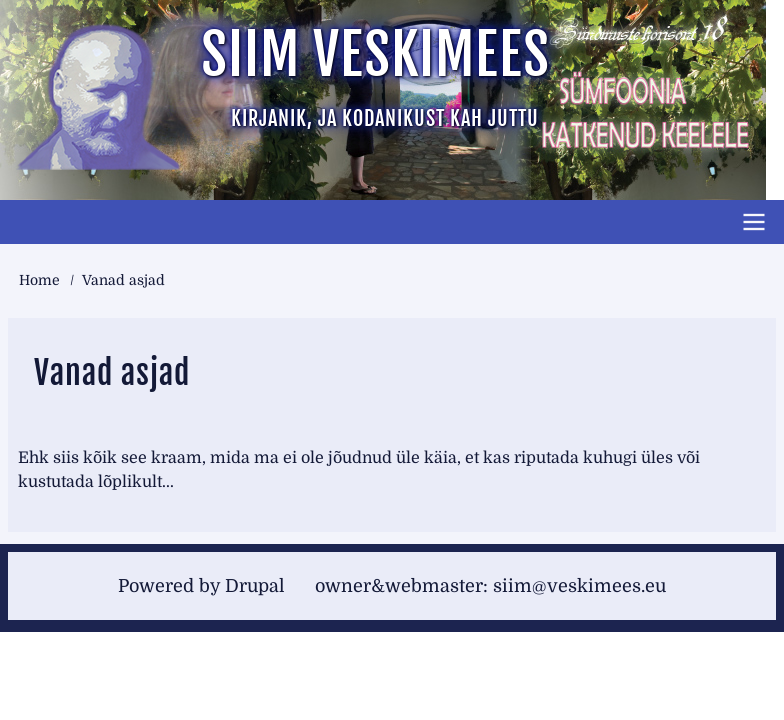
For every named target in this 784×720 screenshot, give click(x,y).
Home (39, 280)
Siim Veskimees (375, 55)
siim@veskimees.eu (579, 586)
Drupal (255, 586)
